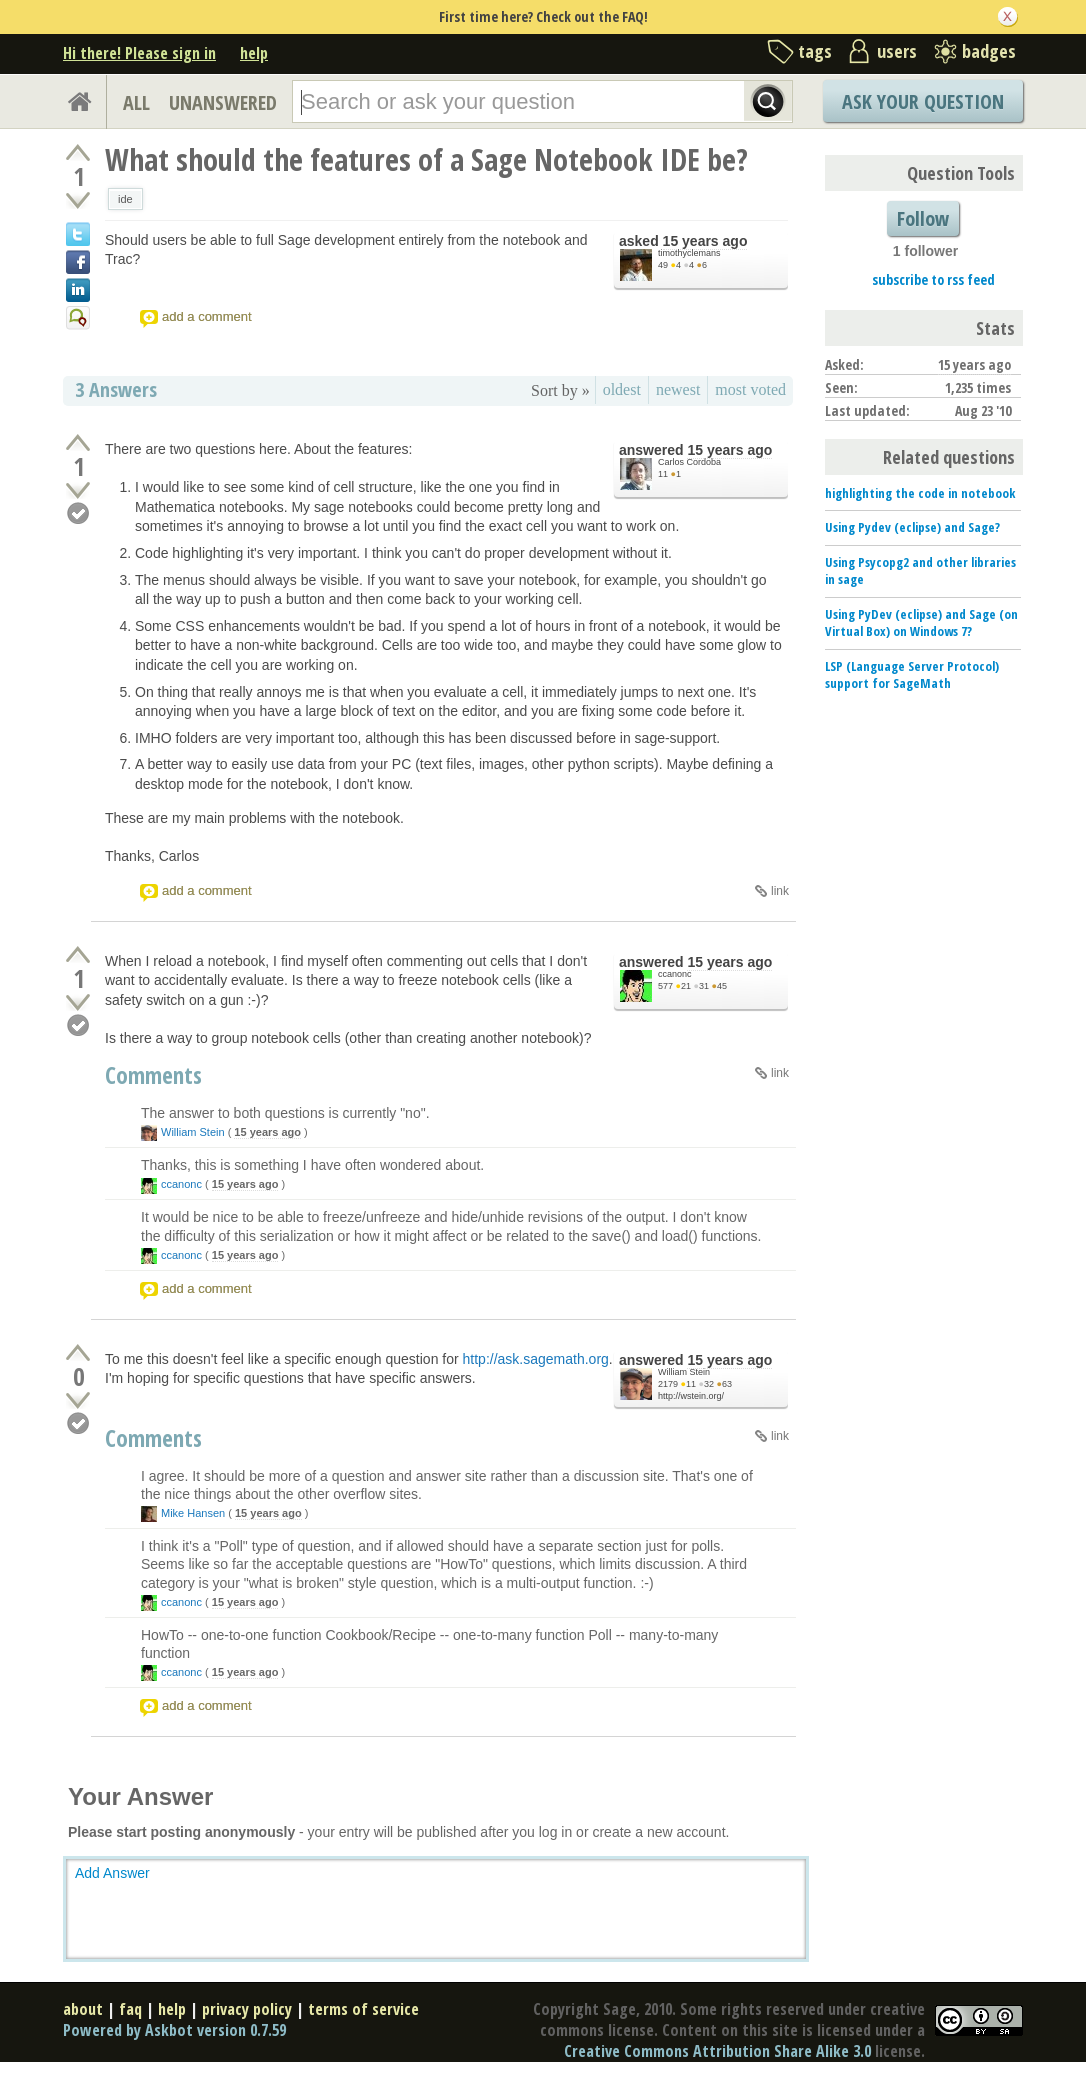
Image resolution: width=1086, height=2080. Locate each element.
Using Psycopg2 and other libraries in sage (920, 570)
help (254, 53)
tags (815, 51)
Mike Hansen (193, 1513)
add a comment (207, 316)
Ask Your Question (923, 101)
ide (125, 199)
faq (130, 2009)
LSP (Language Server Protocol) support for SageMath (912, 674)
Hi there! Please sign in (139, 53)
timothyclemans (689, 253)
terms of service (363, 2009)
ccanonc (675, 974)
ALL (136, 102)
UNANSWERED (223, 102)
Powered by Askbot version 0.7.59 (174, 2030)
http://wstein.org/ (691, 1396)
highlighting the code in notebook (920, 493)
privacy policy (247, 2009)
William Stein (193, 1132)
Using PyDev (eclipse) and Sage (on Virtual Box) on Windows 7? (921, 622)
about (83, 2009)
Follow (923, 218)
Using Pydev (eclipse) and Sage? (912, 527)
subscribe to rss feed (933, 279)
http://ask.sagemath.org (536, 1359)
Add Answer (112, 1873)
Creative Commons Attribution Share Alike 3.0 (717, 2051)
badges (989, 51)
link (780, 891)
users (897, 51)
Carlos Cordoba (689, 462)
